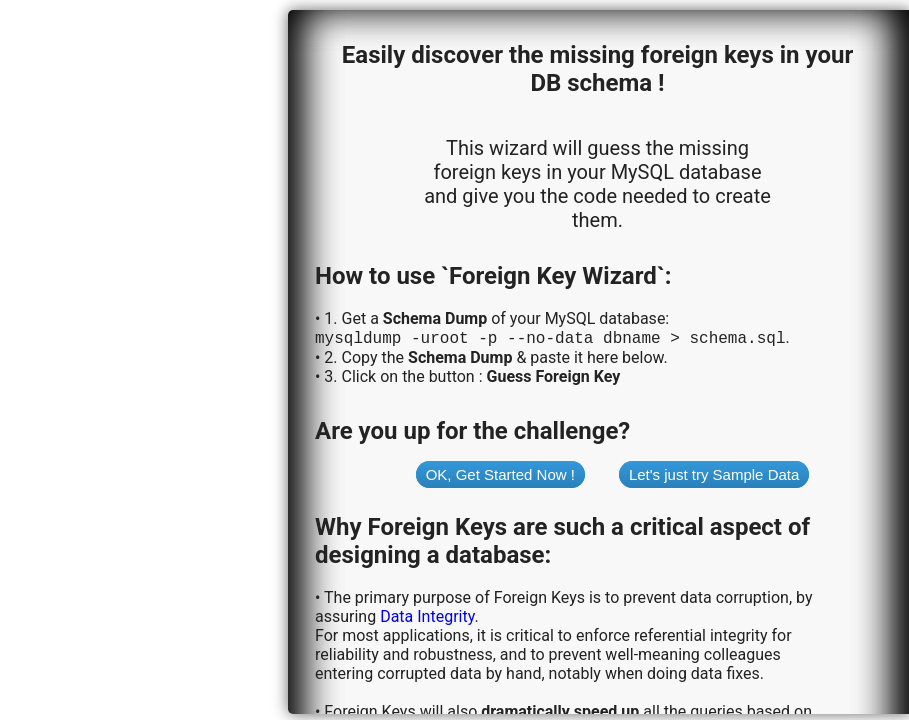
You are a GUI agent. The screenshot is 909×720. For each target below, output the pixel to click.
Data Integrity (427, 618)
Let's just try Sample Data (714, 476)
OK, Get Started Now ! (500, 476)
